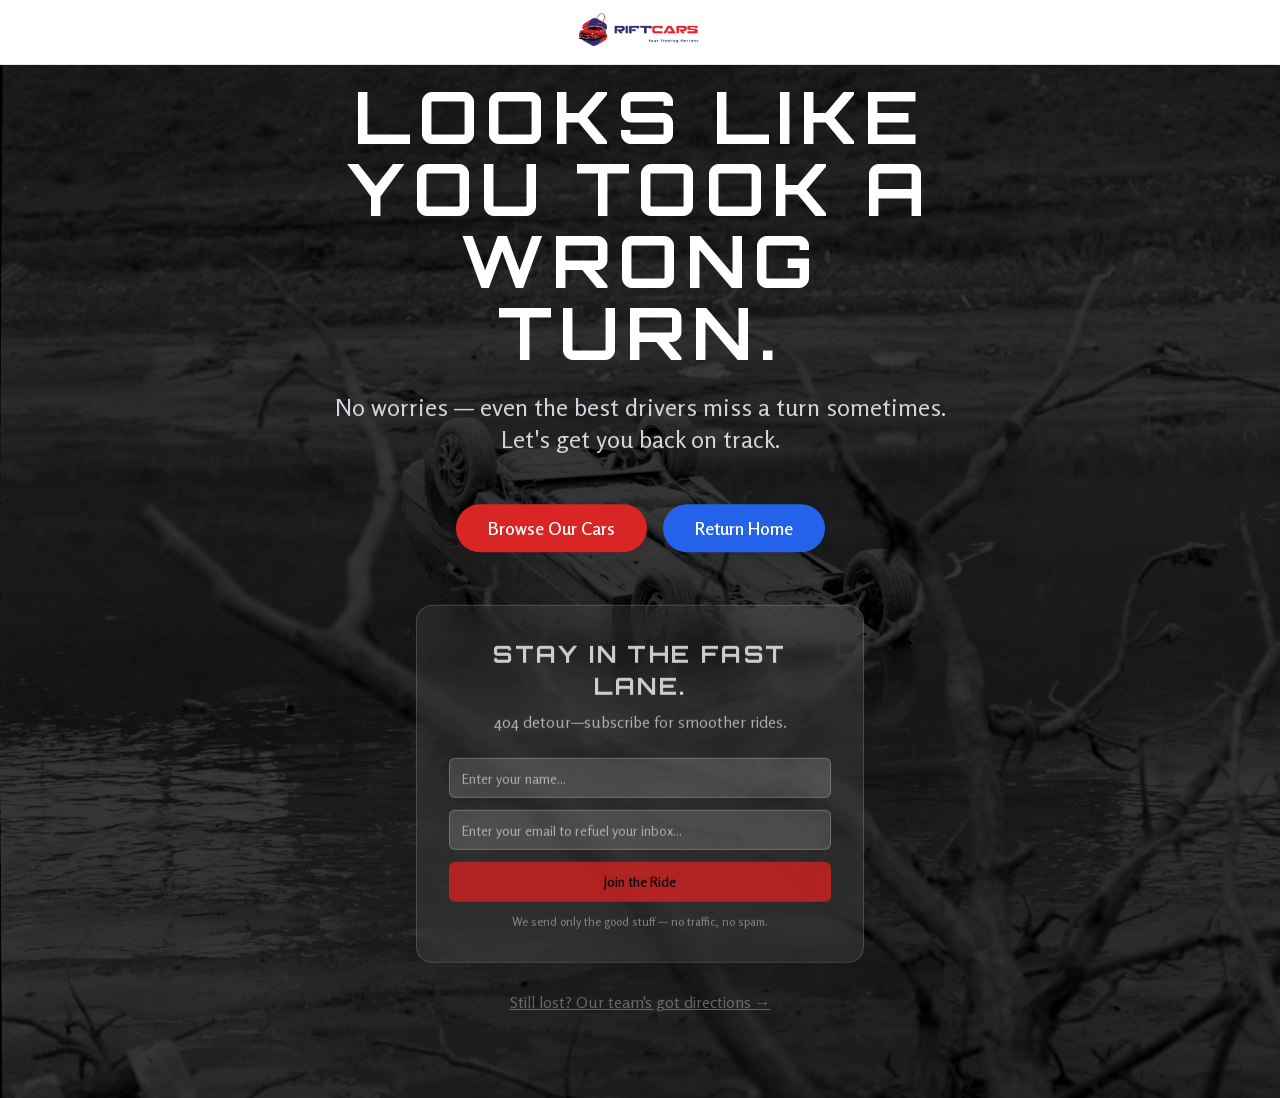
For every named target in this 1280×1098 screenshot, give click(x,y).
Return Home (744, 529)
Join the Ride (640, 883)
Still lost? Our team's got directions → (640, 1002)
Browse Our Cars (551, 529)
